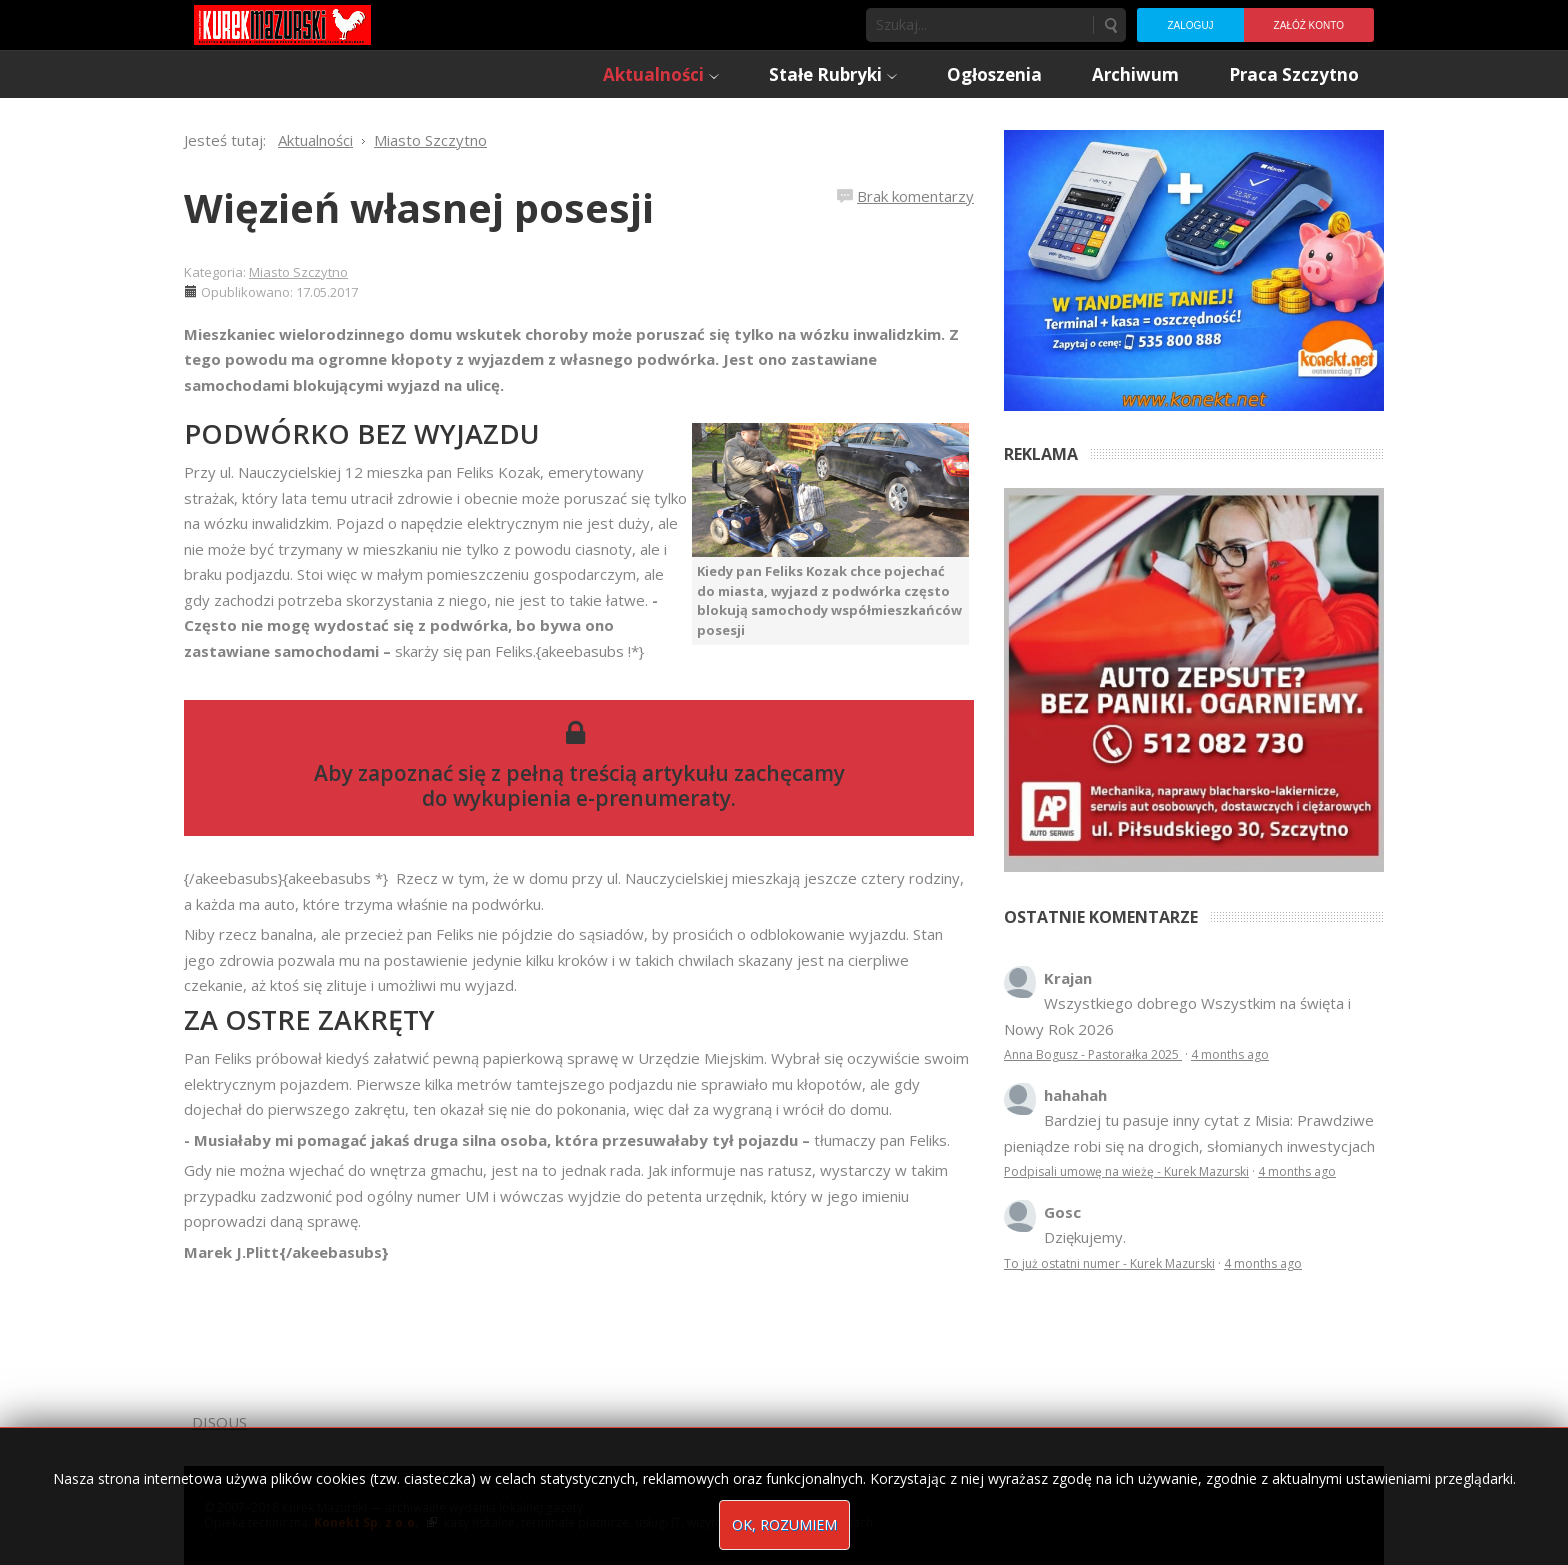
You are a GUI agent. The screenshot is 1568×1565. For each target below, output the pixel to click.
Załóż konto (1309, 25)
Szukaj (1110, 25)
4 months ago (1230, 1054)
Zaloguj (1190, 25)
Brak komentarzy (915, 196)
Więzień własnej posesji (419, 207)
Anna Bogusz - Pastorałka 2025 (1093, 1054)
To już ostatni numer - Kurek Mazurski (1109, 1263)
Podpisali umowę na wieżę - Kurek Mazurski (1126, 1171)
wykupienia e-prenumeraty (592, 798)
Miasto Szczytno (298, 272)
